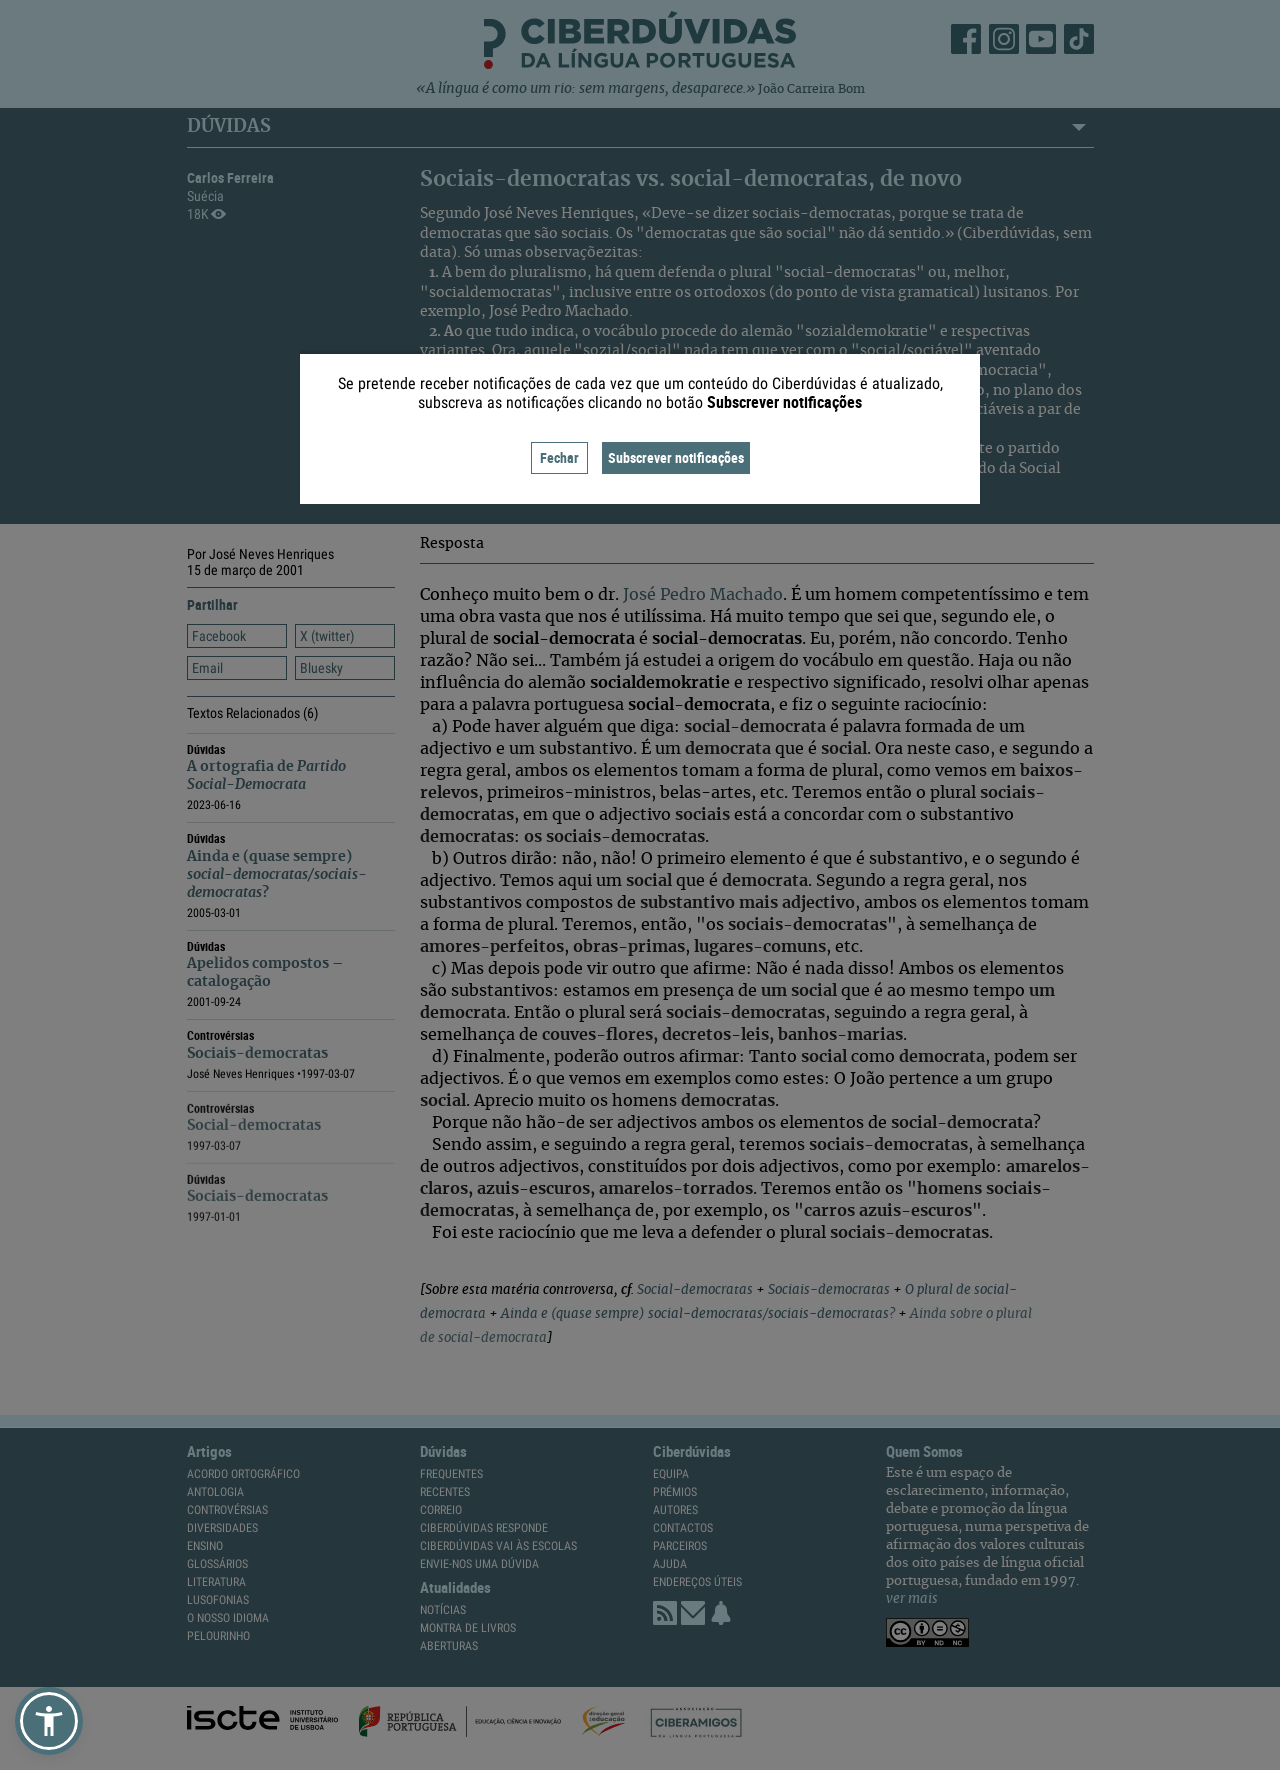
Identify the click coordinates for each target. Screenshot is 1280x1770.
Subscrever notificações (676, 457)
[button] (49, 1721)
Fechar (559, 457)
